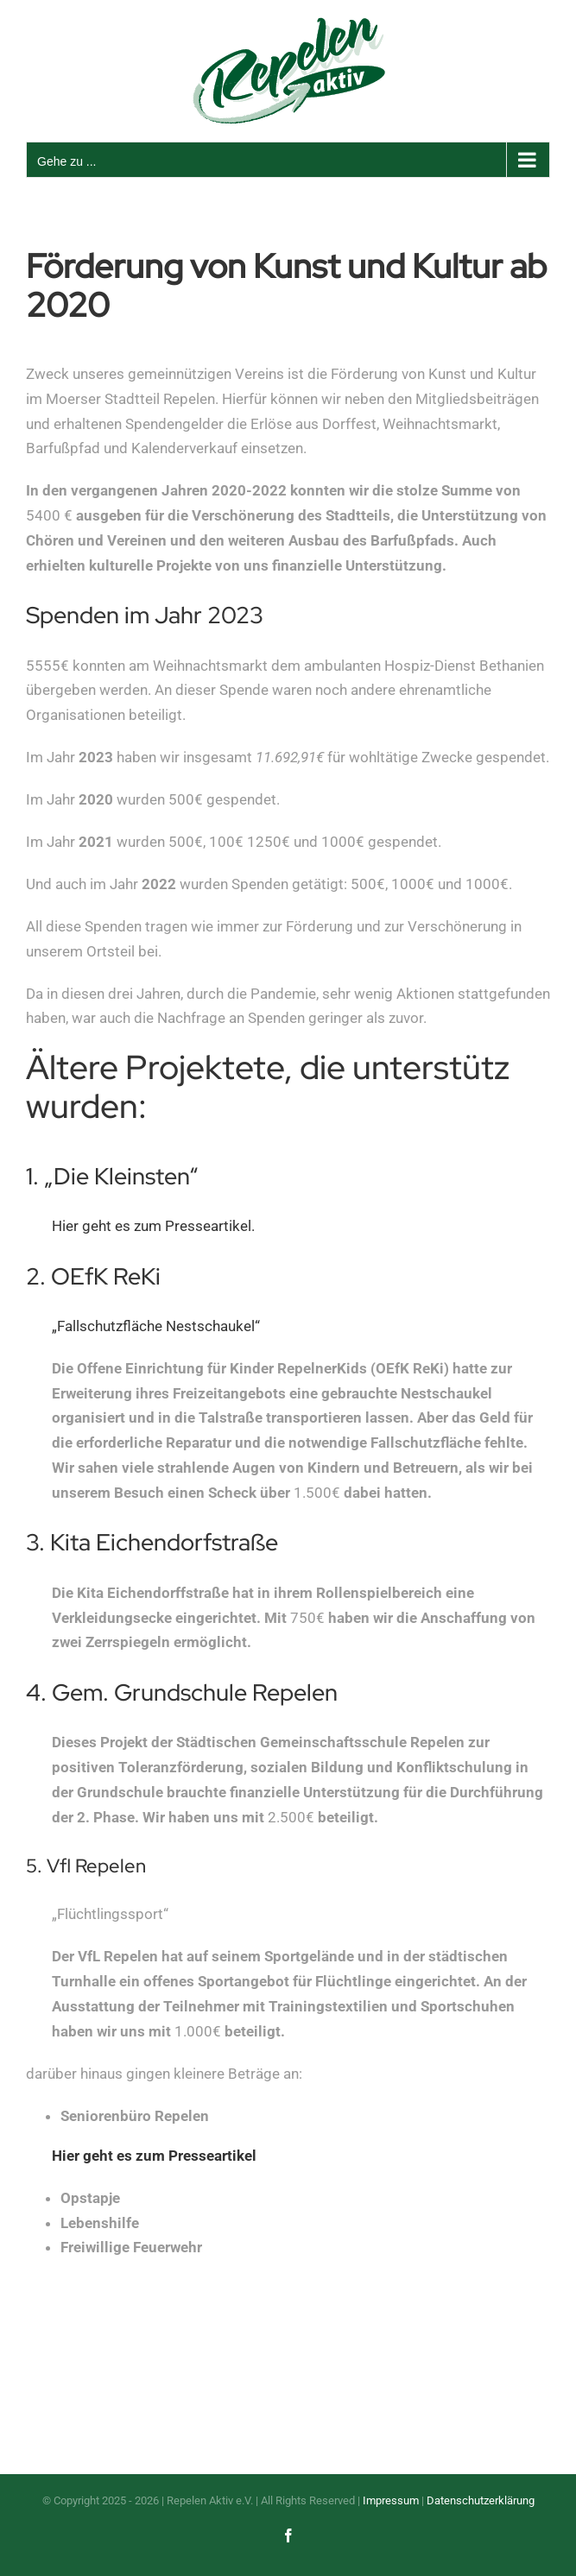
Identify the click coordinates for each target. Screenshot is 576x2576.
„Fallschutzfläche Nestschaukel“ (156, 1326)
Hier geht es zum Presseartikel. (153, 1225)
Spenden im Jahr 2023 (144, 614)
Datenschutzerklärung (481, 2500)
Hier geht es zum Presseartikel (154, 2155)
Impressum (391, 2500)
